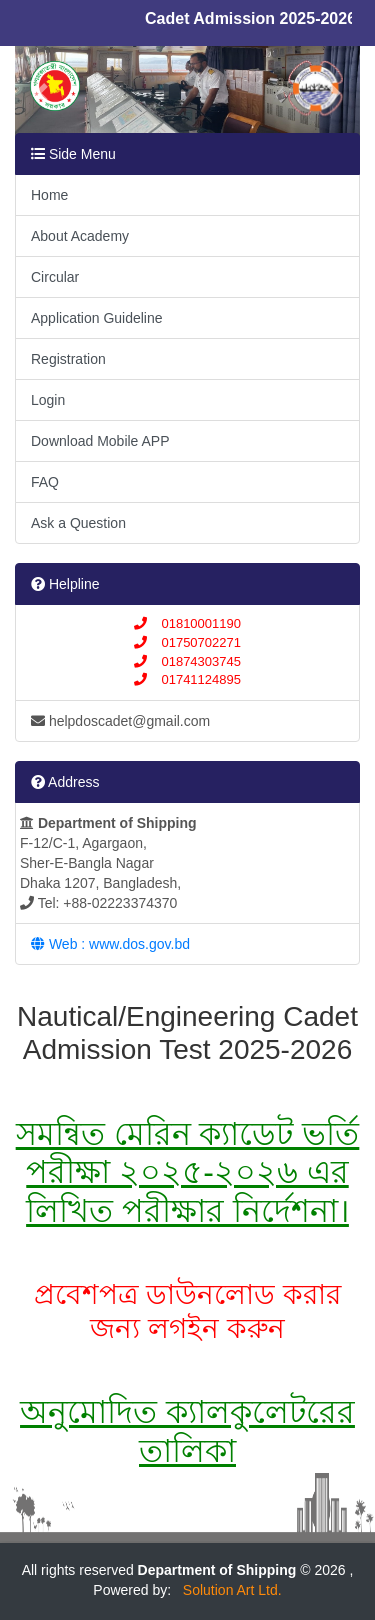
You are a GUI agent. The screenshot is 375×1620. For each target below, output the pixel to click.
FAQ (45, 482)
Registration (68, 359)
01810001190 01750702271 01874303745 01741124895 (187, 651)
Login (48, 400)
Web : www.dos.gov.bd (110, 944)
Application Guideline (97, 318)
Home (49, 195)
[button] (41, 94)
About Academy (80, 236)
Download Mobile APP (100, 441)
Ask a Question (78, 523)
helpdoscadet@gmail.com (120, 721)
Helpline (65, 584)
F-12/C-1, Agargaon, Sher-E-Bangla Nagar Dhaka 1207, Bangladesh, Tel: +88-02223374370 (108, 863)
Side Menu (73, 154)
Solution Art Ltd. (228, 1590)
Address (65, 782)
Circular (55, 277)
